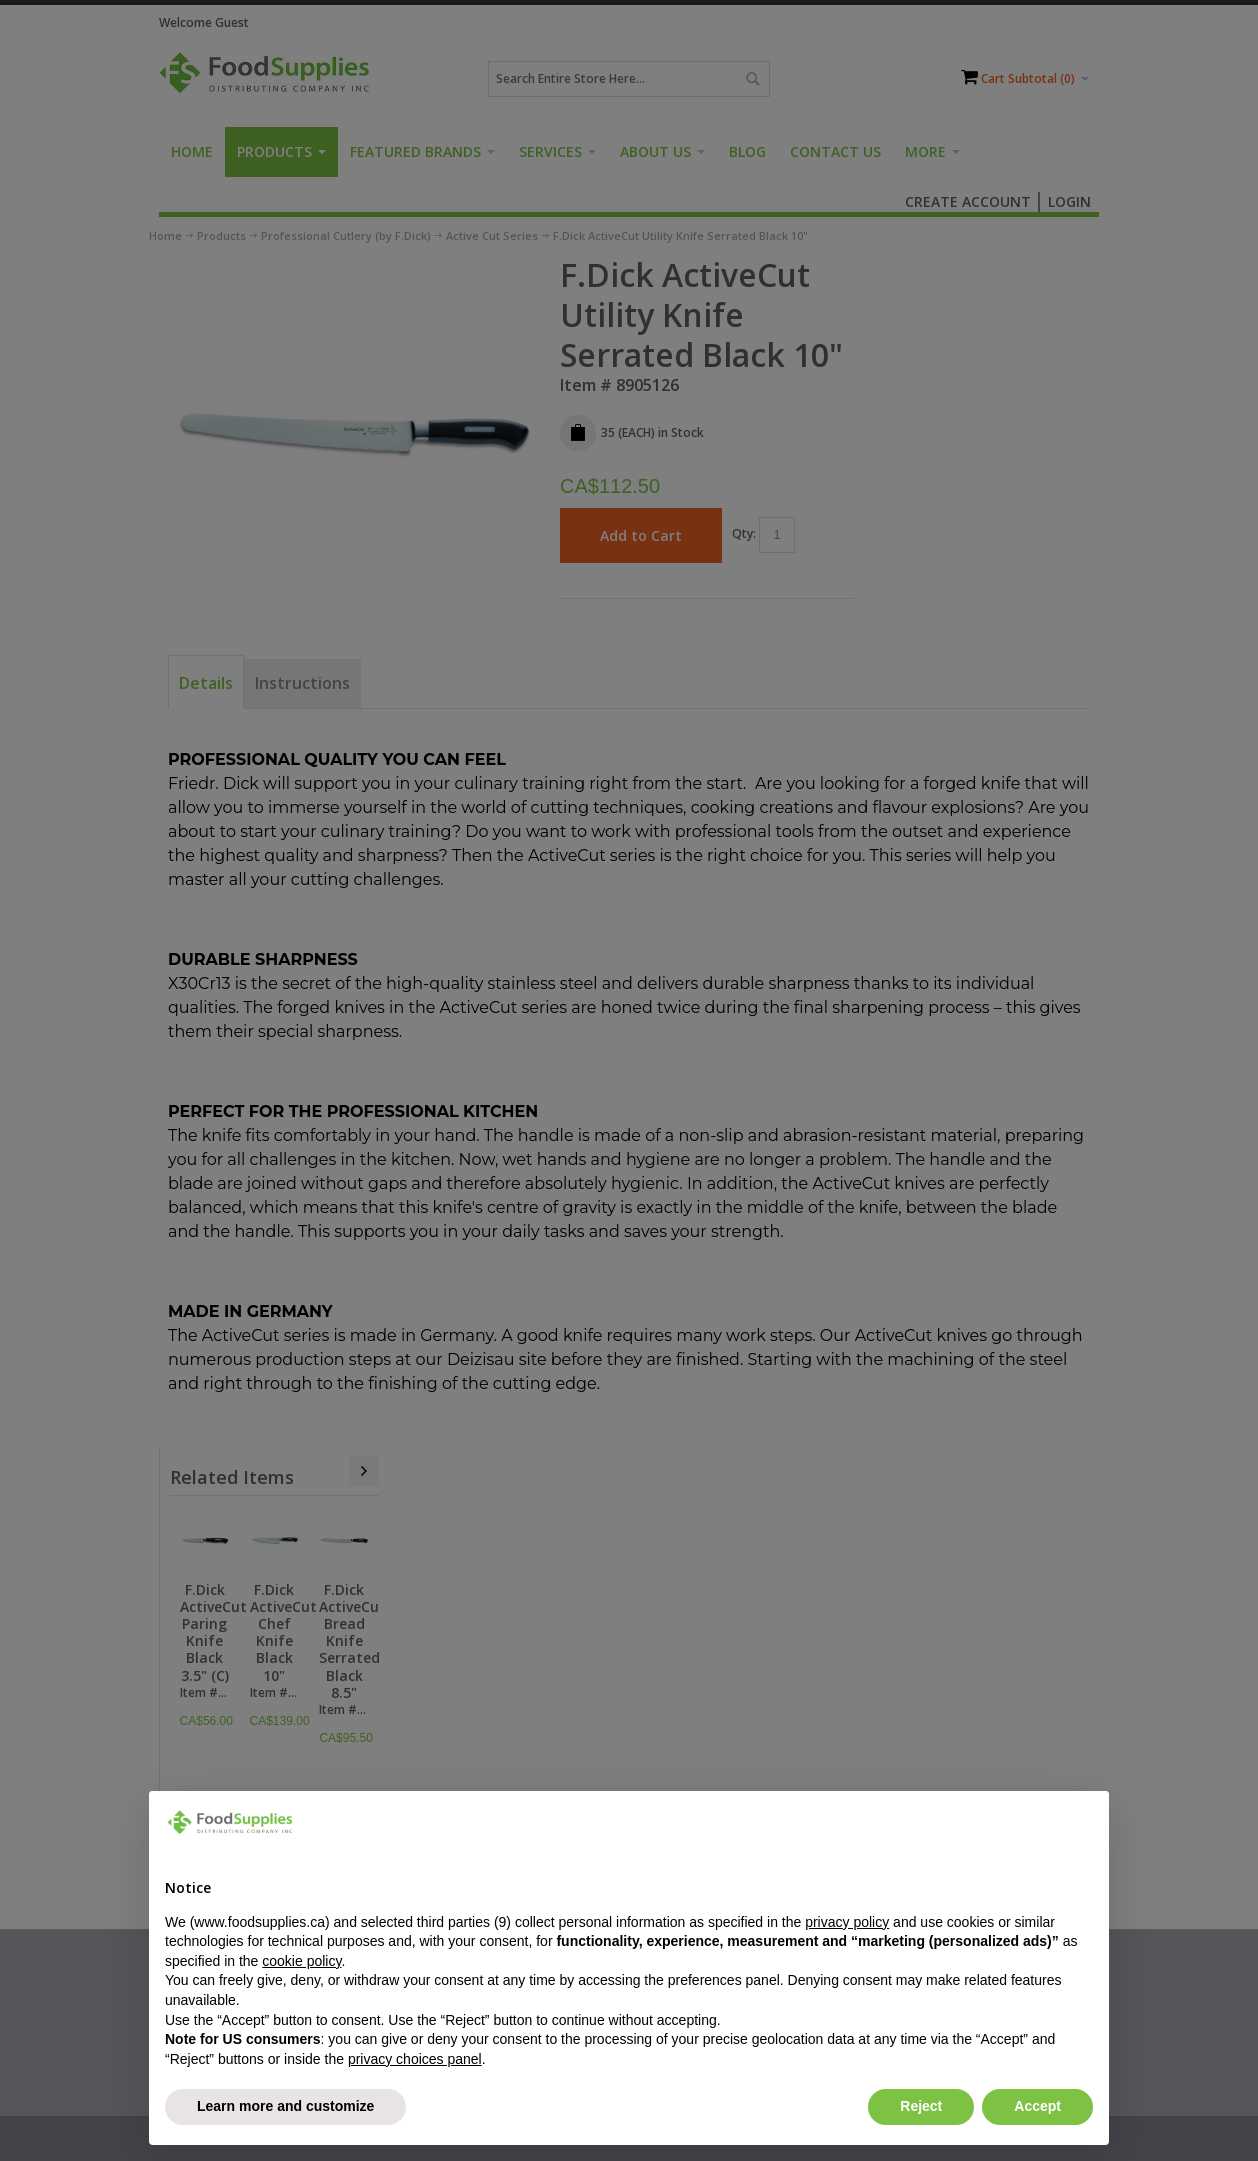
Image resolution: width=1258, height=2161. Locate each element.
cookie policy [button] (301, 1961)
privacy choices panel (415, 2059)
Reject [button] (921, 2106)
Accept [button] (1037, 2106)
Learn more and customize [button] (285, 2106)
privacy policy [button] (847, 1922)
